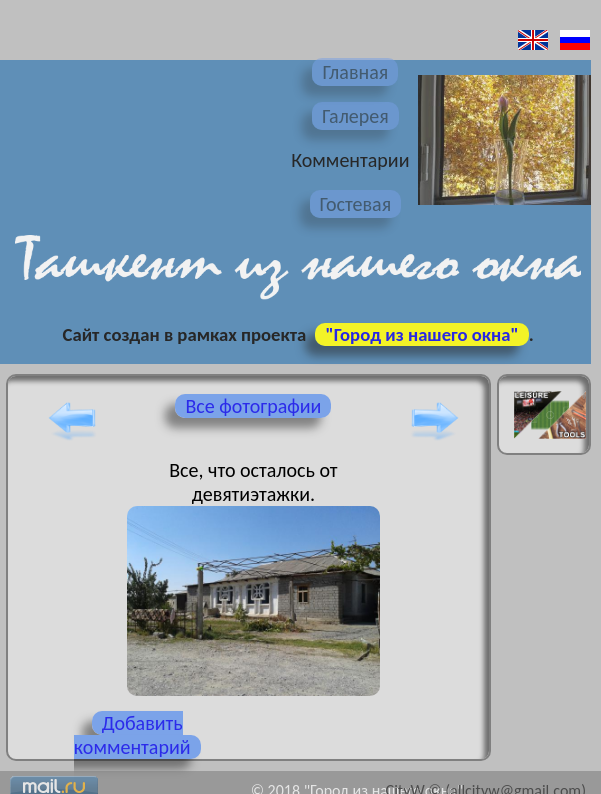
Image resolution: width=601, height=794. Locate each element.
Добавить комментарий (132, 735)
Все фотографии (253, 406)
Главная (355, 72)
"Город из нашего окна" (421, 334)
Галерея (355, 116)
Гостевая (356, 204)
